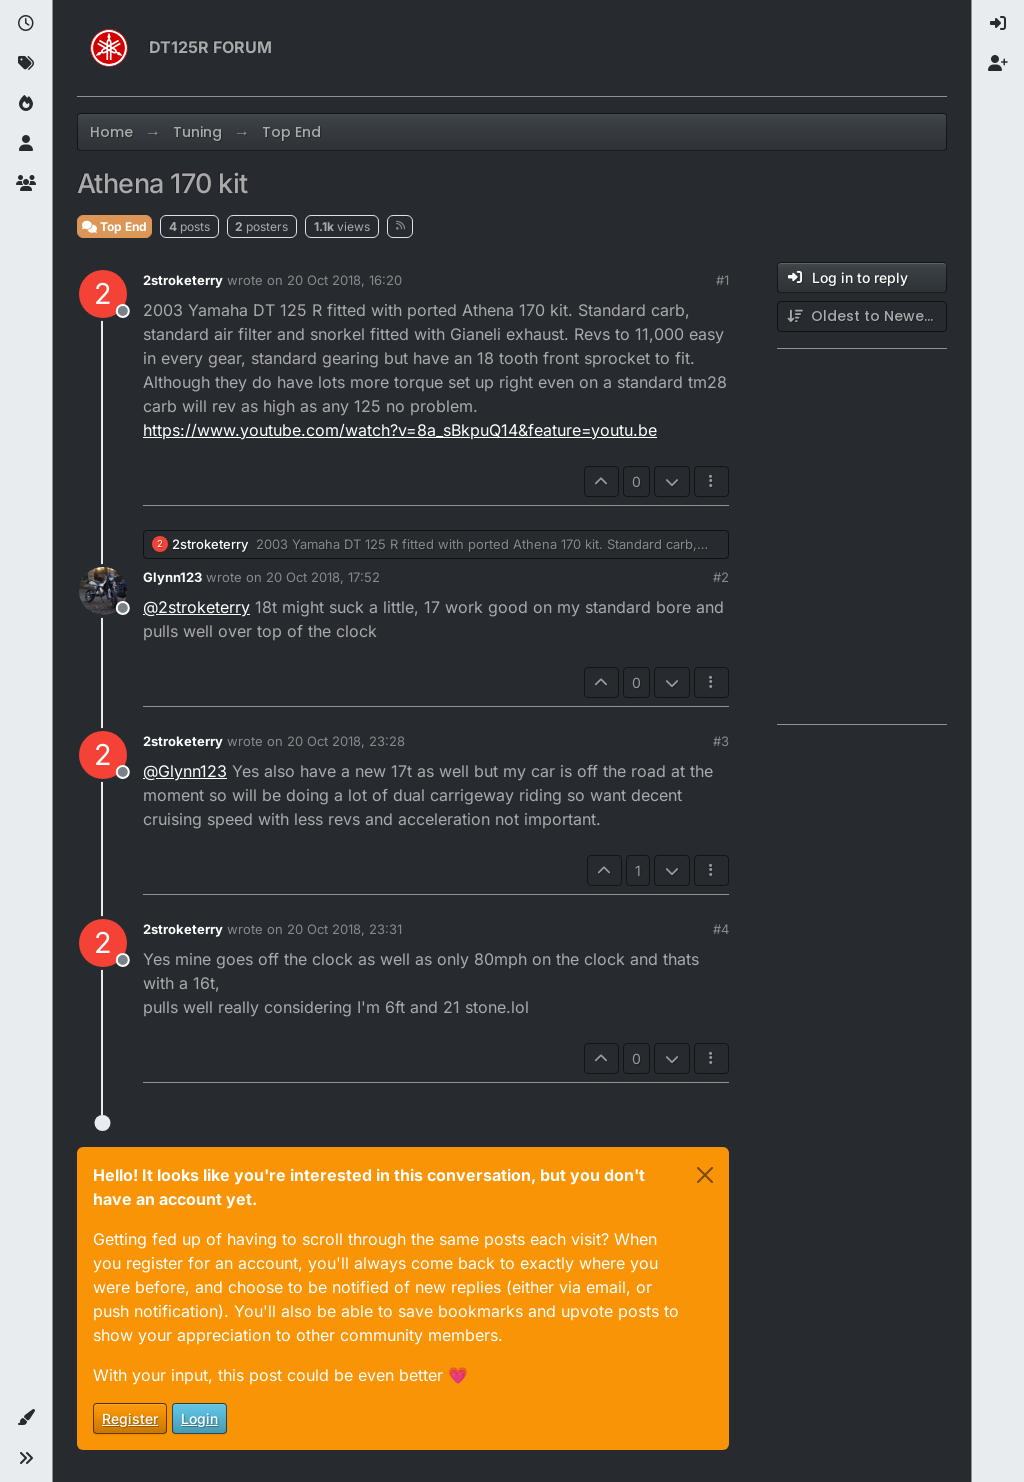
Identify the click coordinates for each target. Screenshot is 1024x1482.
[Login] (998, 24)
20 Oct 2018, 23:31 (344, 929)
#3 (721, 741)
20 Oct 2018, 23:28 (346, 741)
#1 (722, 280)
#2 (721, 577)
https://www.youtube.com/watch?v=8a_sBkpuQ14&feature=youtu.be (400, 430)
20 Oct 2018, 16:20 (344, 280)
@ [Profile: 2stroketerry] (196, 607)
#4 (721, 929)
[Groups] (26, 184)
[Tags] (26, 64)
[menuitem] (998, 24)
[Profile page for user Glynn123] (103, 591)
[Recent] (26, 24)
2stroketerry (183, 280)
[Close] (705, 1175)
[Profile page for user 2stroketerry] (103, 294)
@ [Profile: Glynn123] (185, 771)
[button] (26, 1418)
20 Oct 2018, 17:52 (323, 577)
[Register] (998, 64)
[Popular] (26, 104)
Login (199, 1418)
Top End (114, 226)
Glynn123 (172, 577)
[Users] (26, 144)
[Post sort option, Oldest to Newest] (862, 316)
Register (130, 1418)
